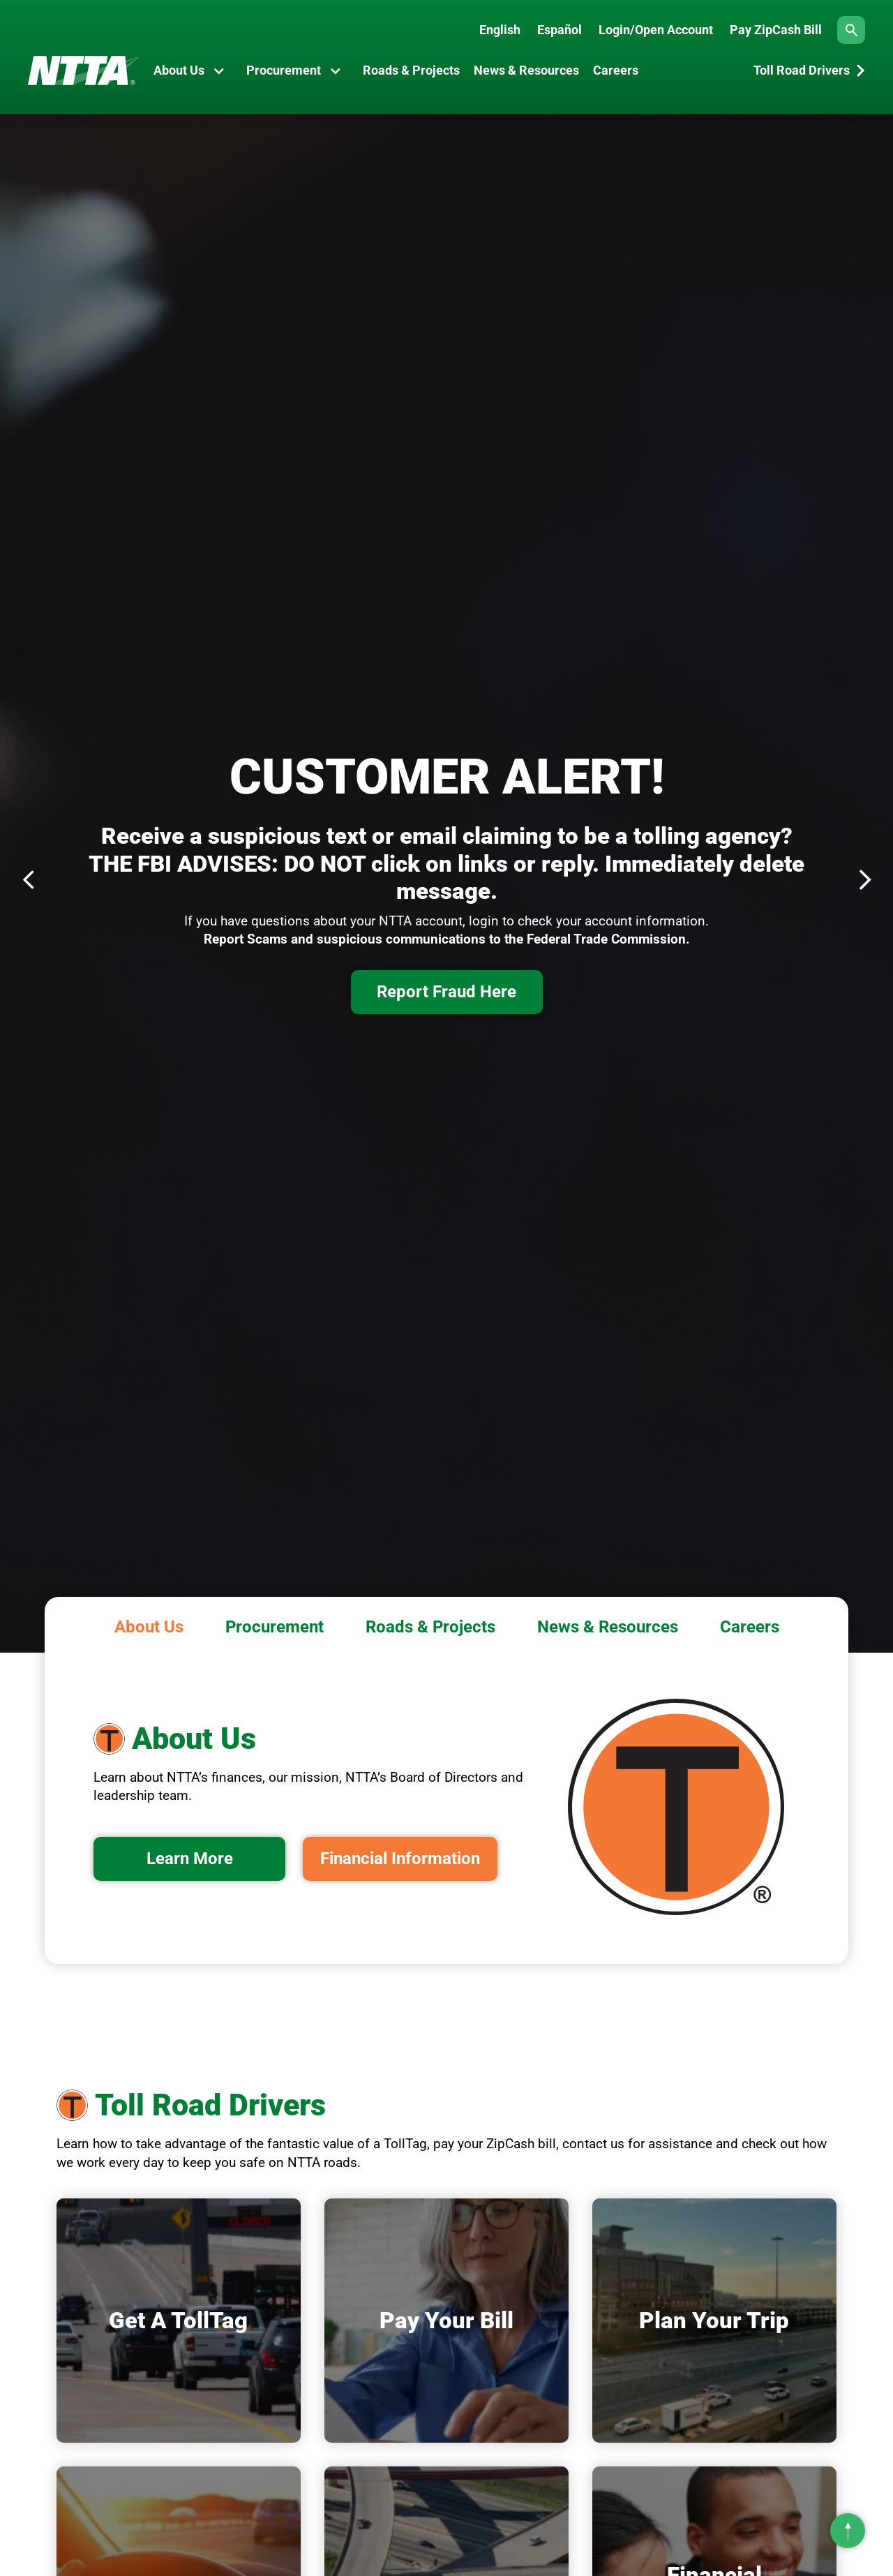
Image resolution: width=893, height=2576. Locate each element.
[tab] (148, 1624)
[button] (193, 70)
